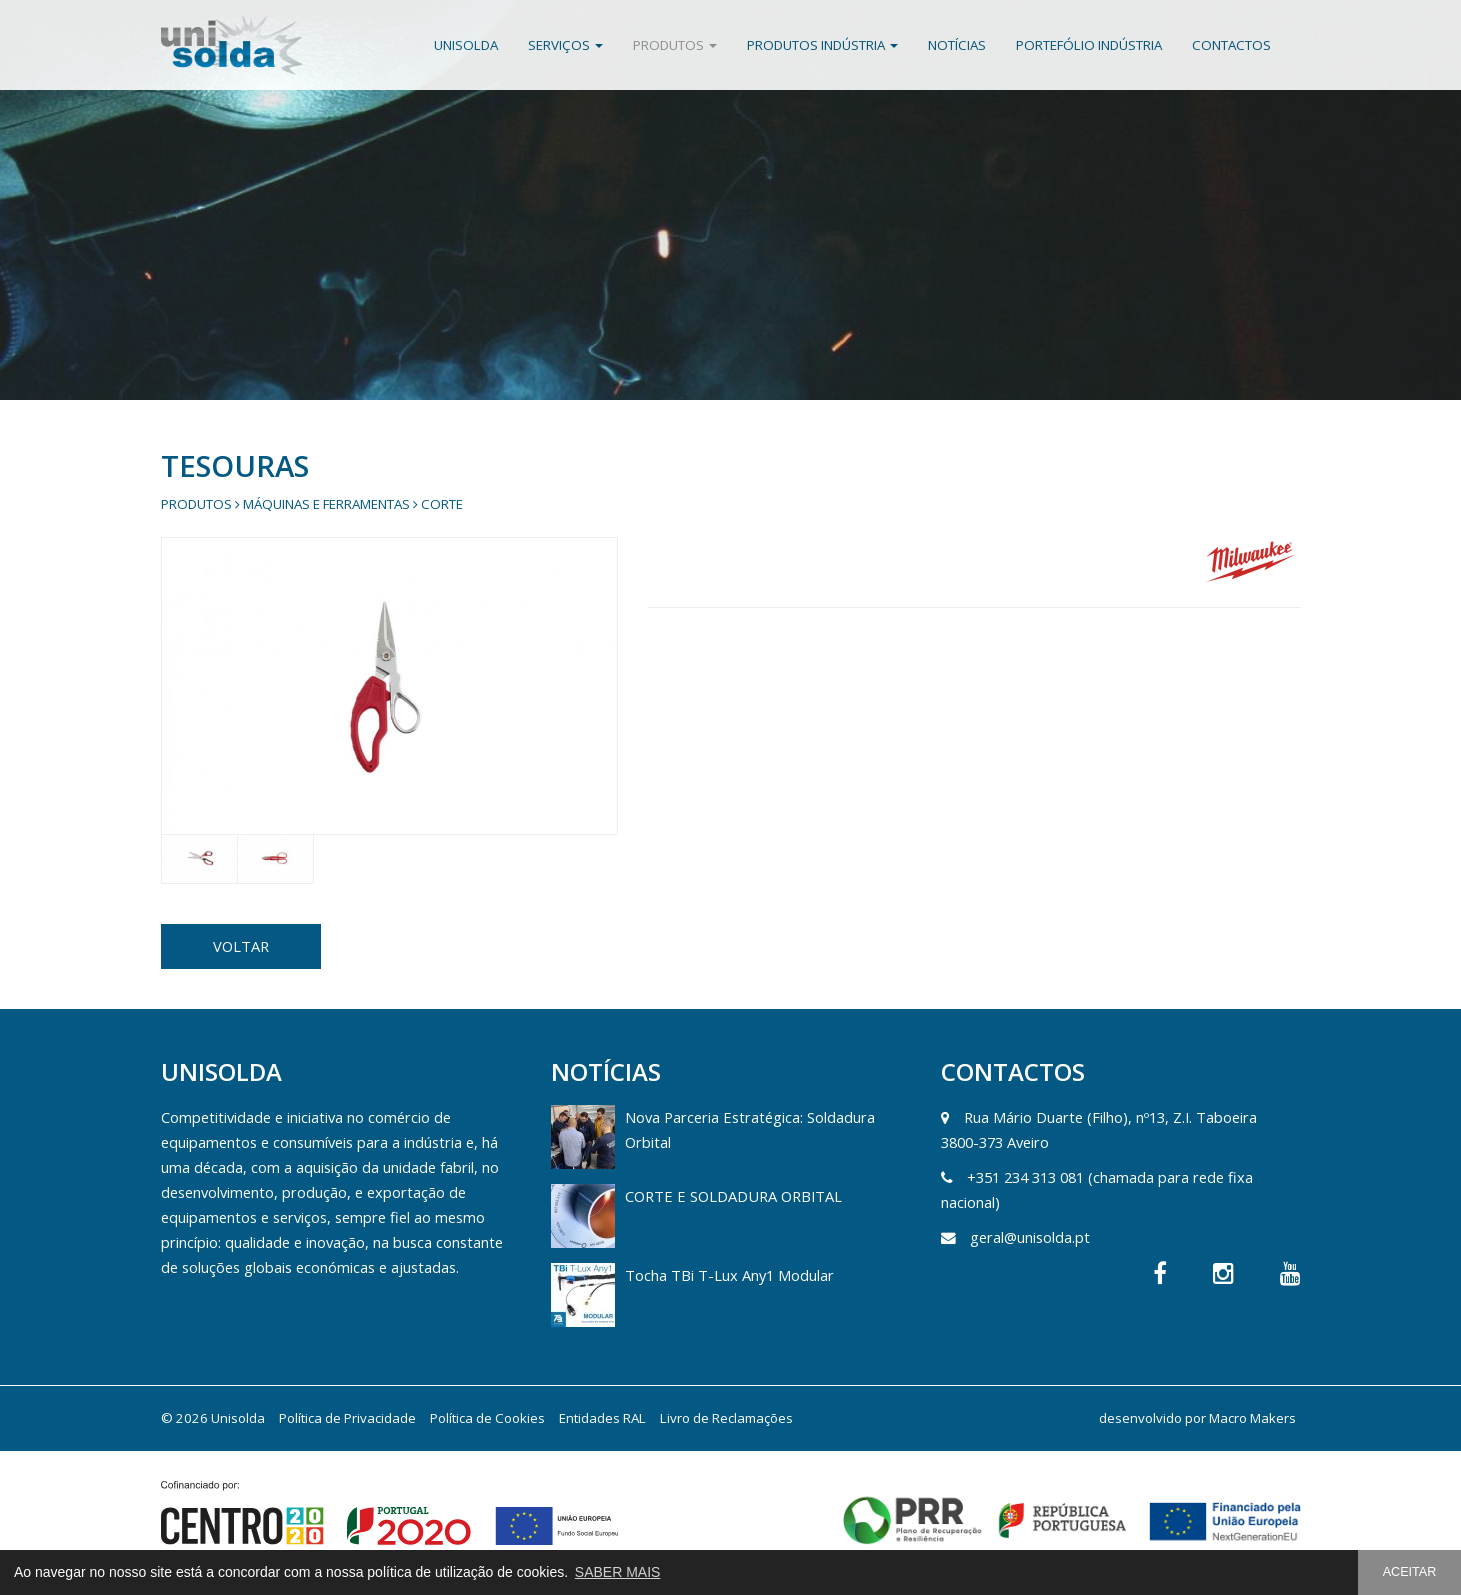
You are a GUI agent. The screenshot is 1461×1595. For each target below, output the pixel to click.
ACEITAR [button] (1410, 1572)
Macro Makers (1252, 1418)
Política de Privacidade (347, 1418)
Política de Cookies (487, 1418)
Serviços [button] (565, 45)
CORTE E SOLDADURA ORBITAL (733, 1196)
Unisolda (466, 45)
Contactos (1231, 45)
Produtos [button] (675, 45)
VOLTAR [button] (241, 946)
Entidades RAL (602, 1418)
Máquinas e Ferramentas (326, 504)
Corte (442, 504)
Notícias (957, 45)
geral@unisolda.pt (1030, 1237)
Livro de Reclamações (726, 1418)
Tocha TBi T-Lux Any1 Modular (729, 1275)
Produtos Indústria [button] (822, 45)
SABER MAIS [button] (618, 1572)
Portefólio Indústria (1089, 45)
